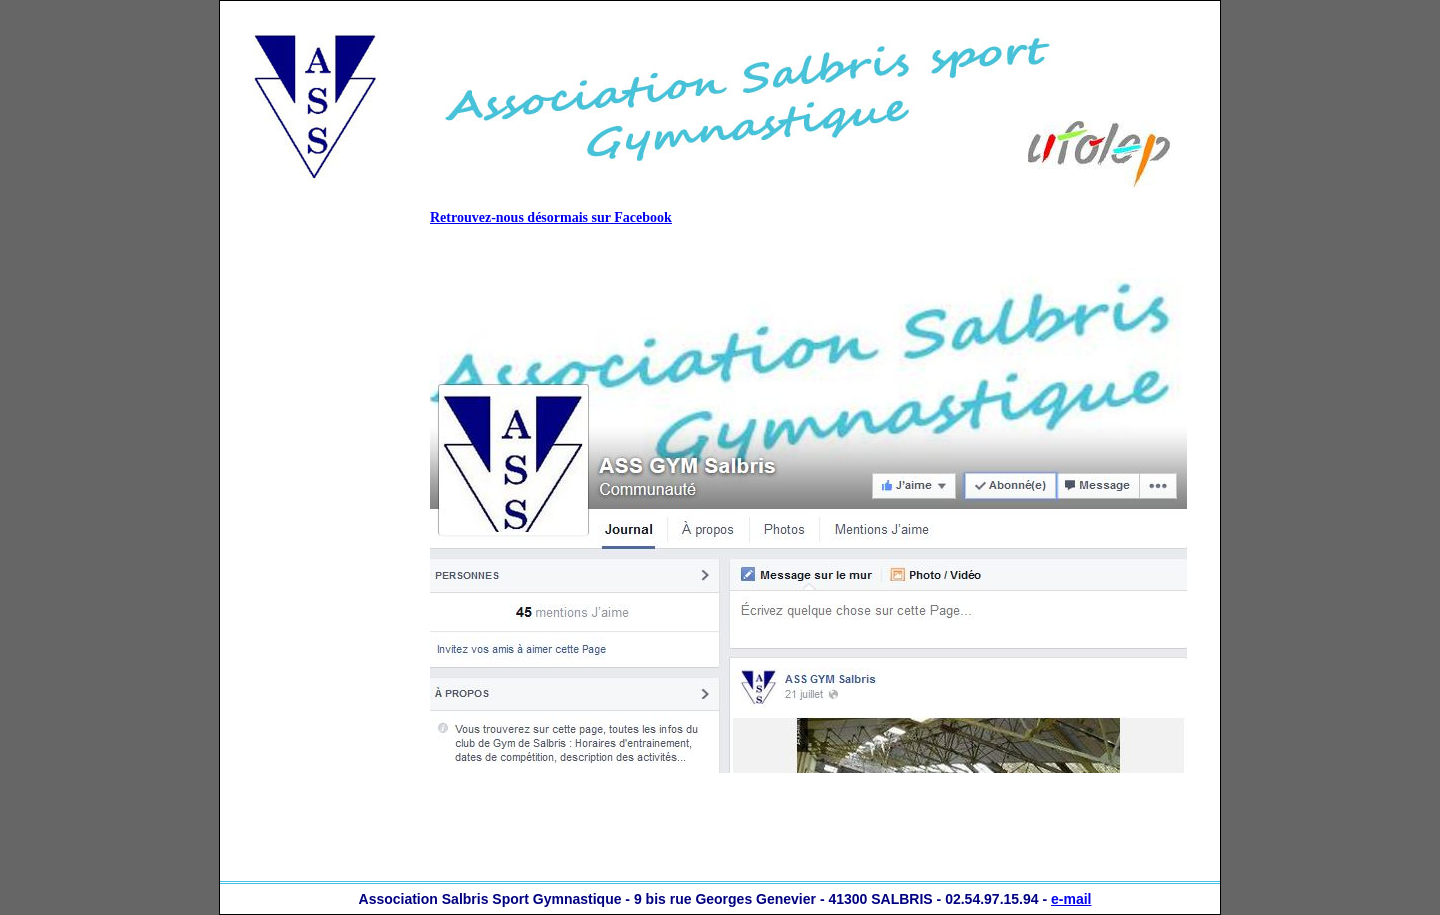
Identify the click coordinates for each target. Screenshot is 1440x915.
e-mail (1071, 899)
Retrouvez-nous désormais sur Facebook (551, 217)
